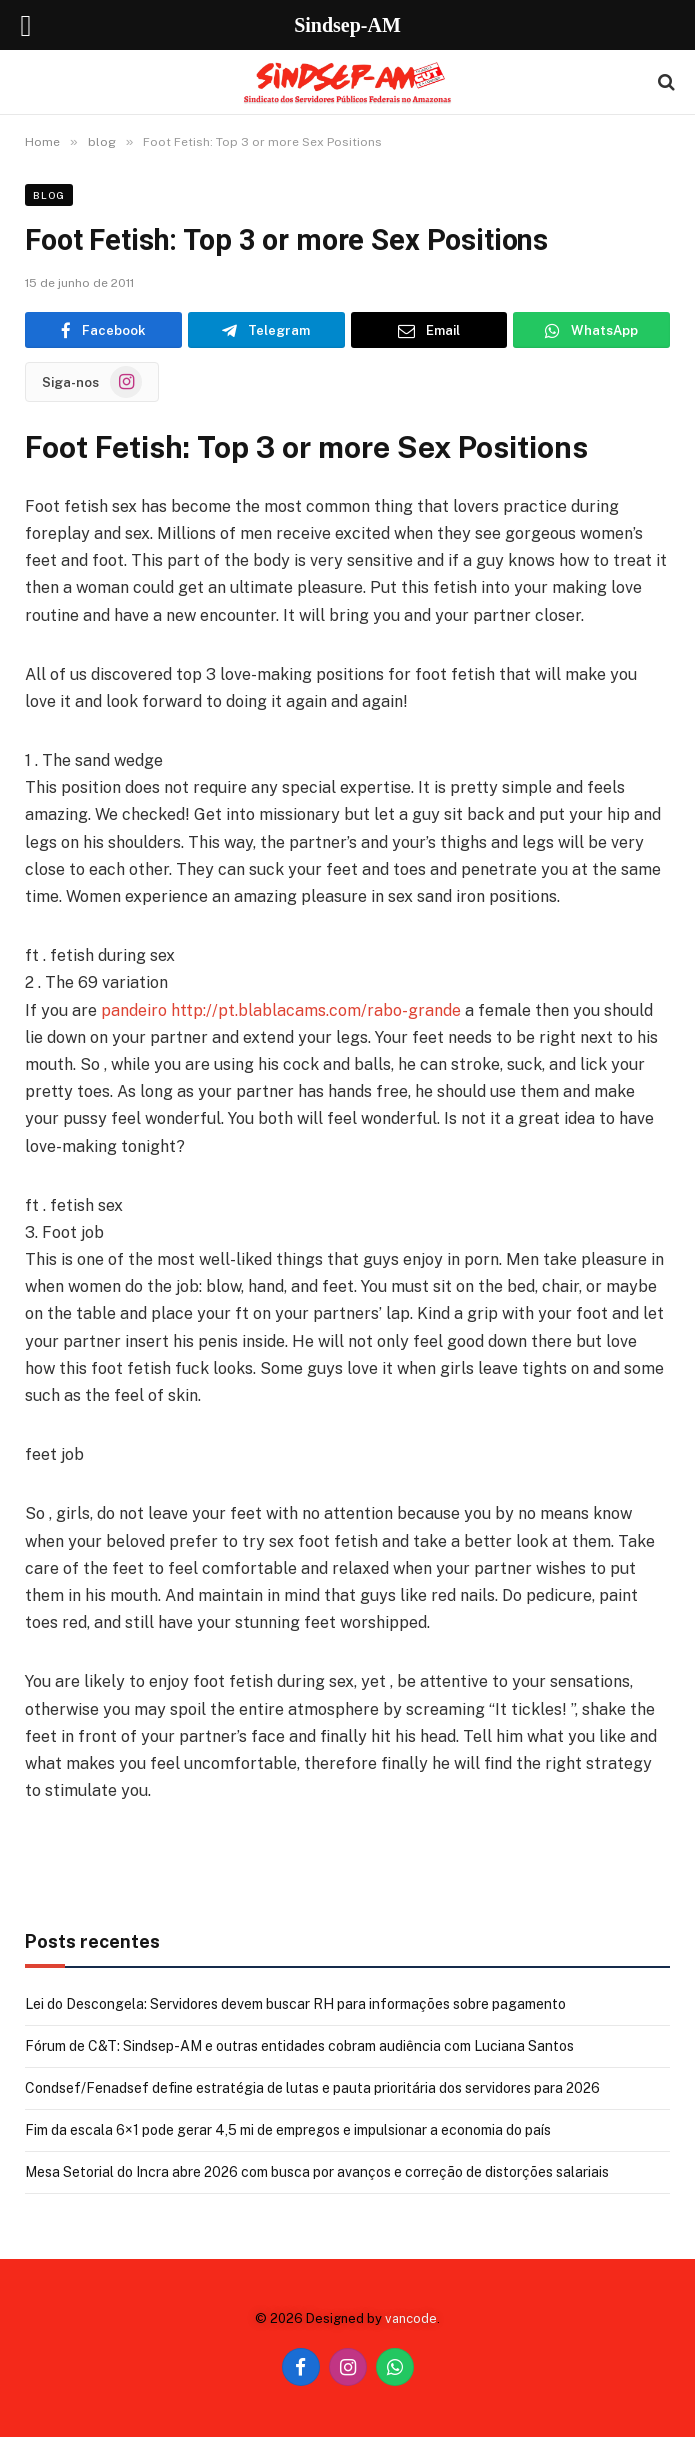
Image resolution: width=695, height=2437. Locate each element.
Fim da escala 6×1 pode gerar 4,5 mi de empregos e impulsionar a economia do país (288, 2130)
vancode (411, 2318)
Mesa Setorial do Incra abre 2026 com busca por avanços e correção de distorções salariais (317, 2172)
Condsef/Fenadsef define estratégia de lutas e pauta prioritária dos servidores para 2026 (312, 2088)
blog (49, 195)
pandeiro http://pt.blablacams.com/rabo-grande (281, 1010)
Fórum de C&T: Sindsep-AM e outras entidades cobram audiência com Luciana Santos (299, 2046)
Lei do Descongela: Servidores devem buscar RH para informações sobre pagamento (295, 2004)
